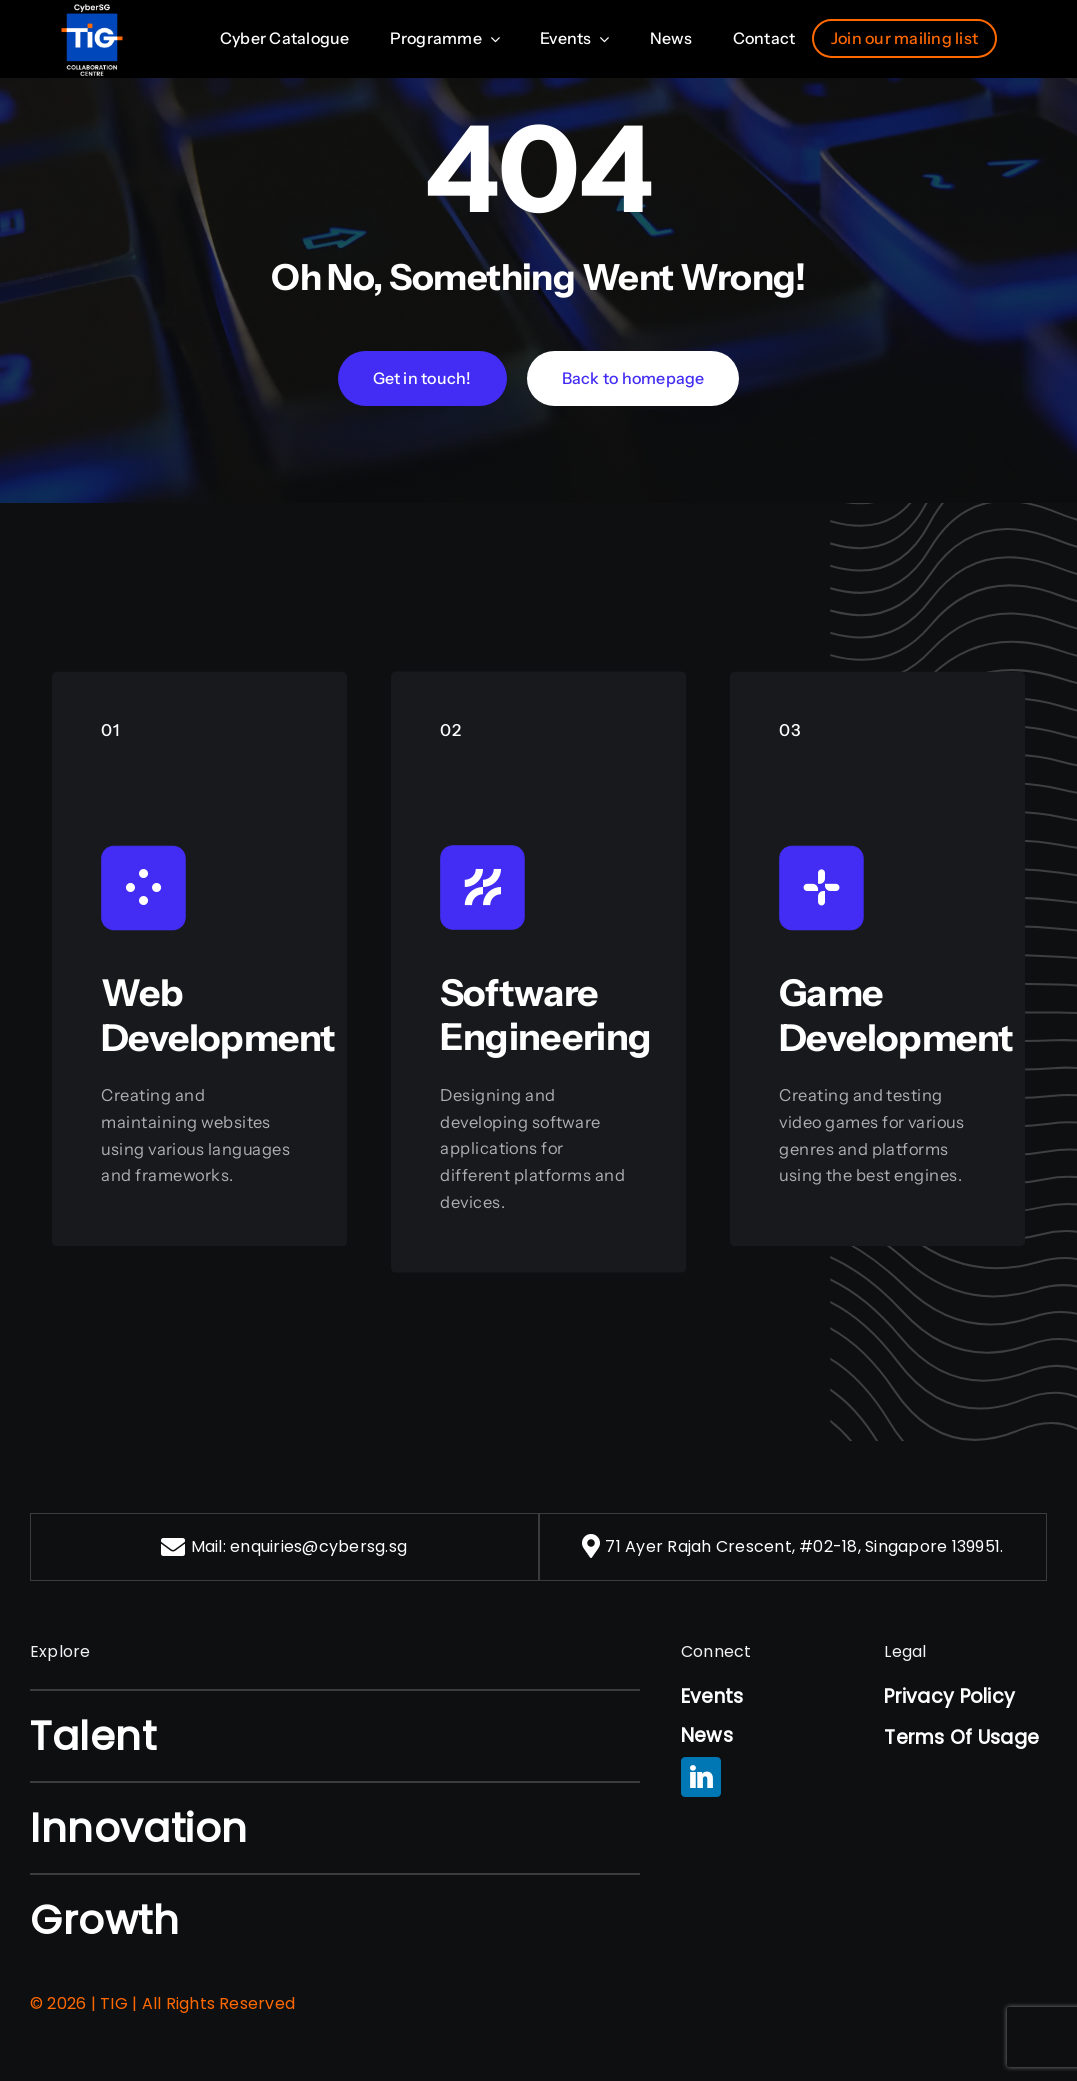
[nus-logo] (92, 11)
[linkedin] (701, 1777)
